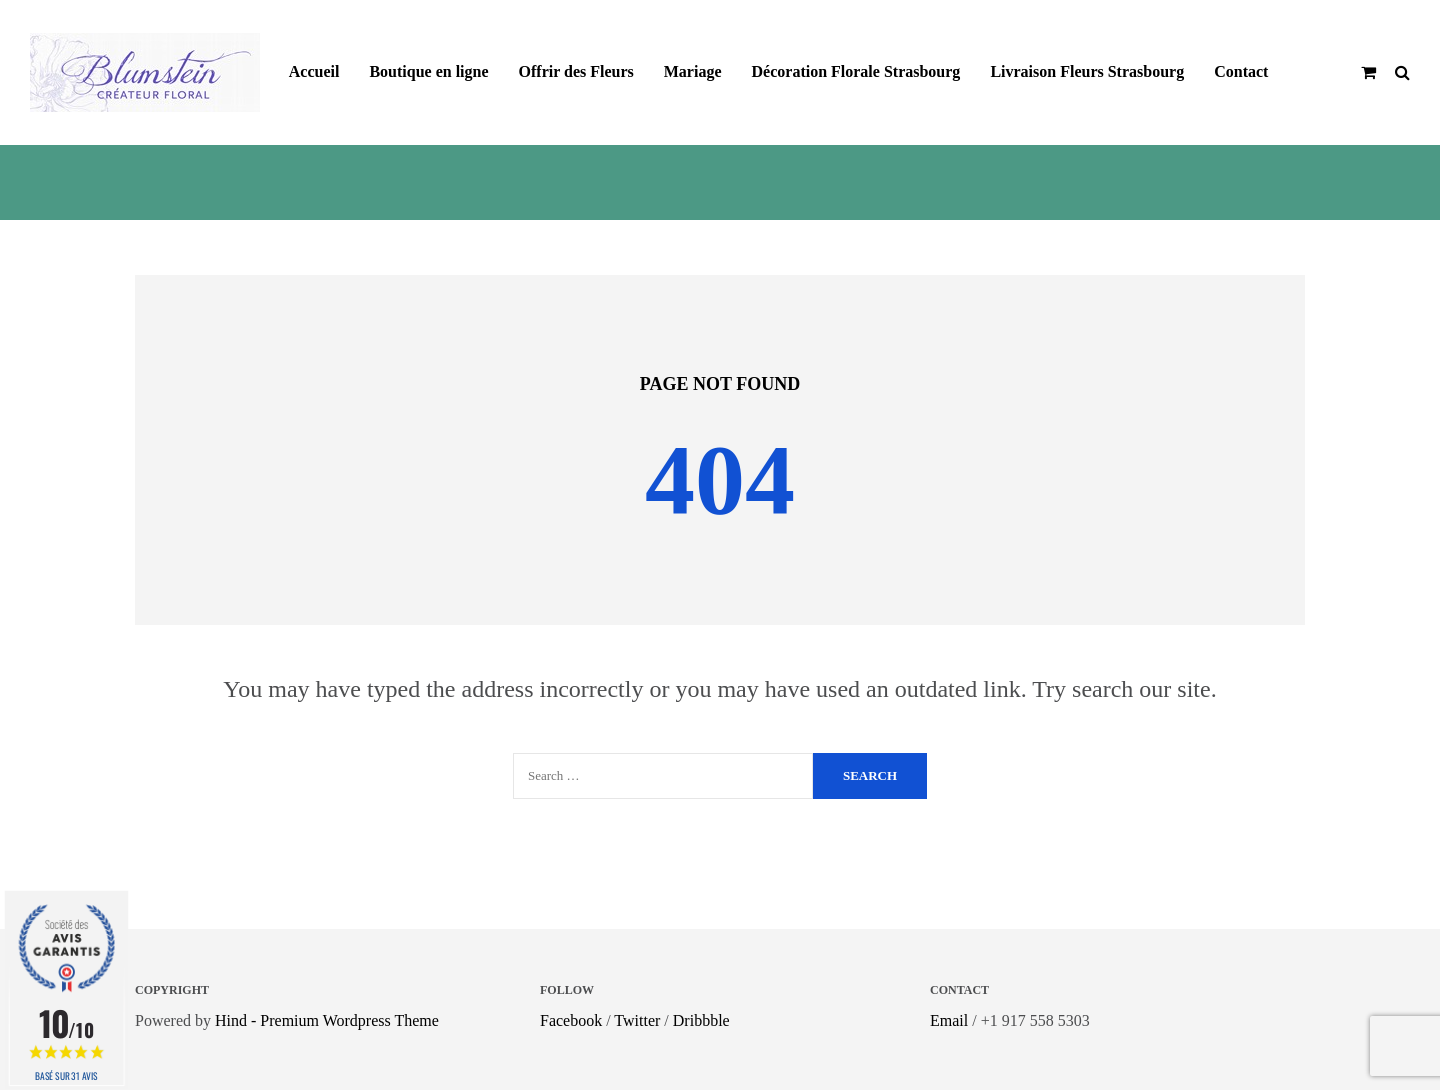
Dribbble (701, 1020)
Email (949, 1020)
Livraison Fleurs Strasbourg (1087, 71)
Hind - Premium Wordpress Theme (327, 1020)
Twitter (637, 1020)
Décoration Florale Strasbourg (856, 71)
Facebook (571, 1020)
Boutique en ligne (428, 71)
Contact (1241, 71)
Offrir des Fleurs (576, 71)
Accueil (314, 71)
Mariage (693, 71)
